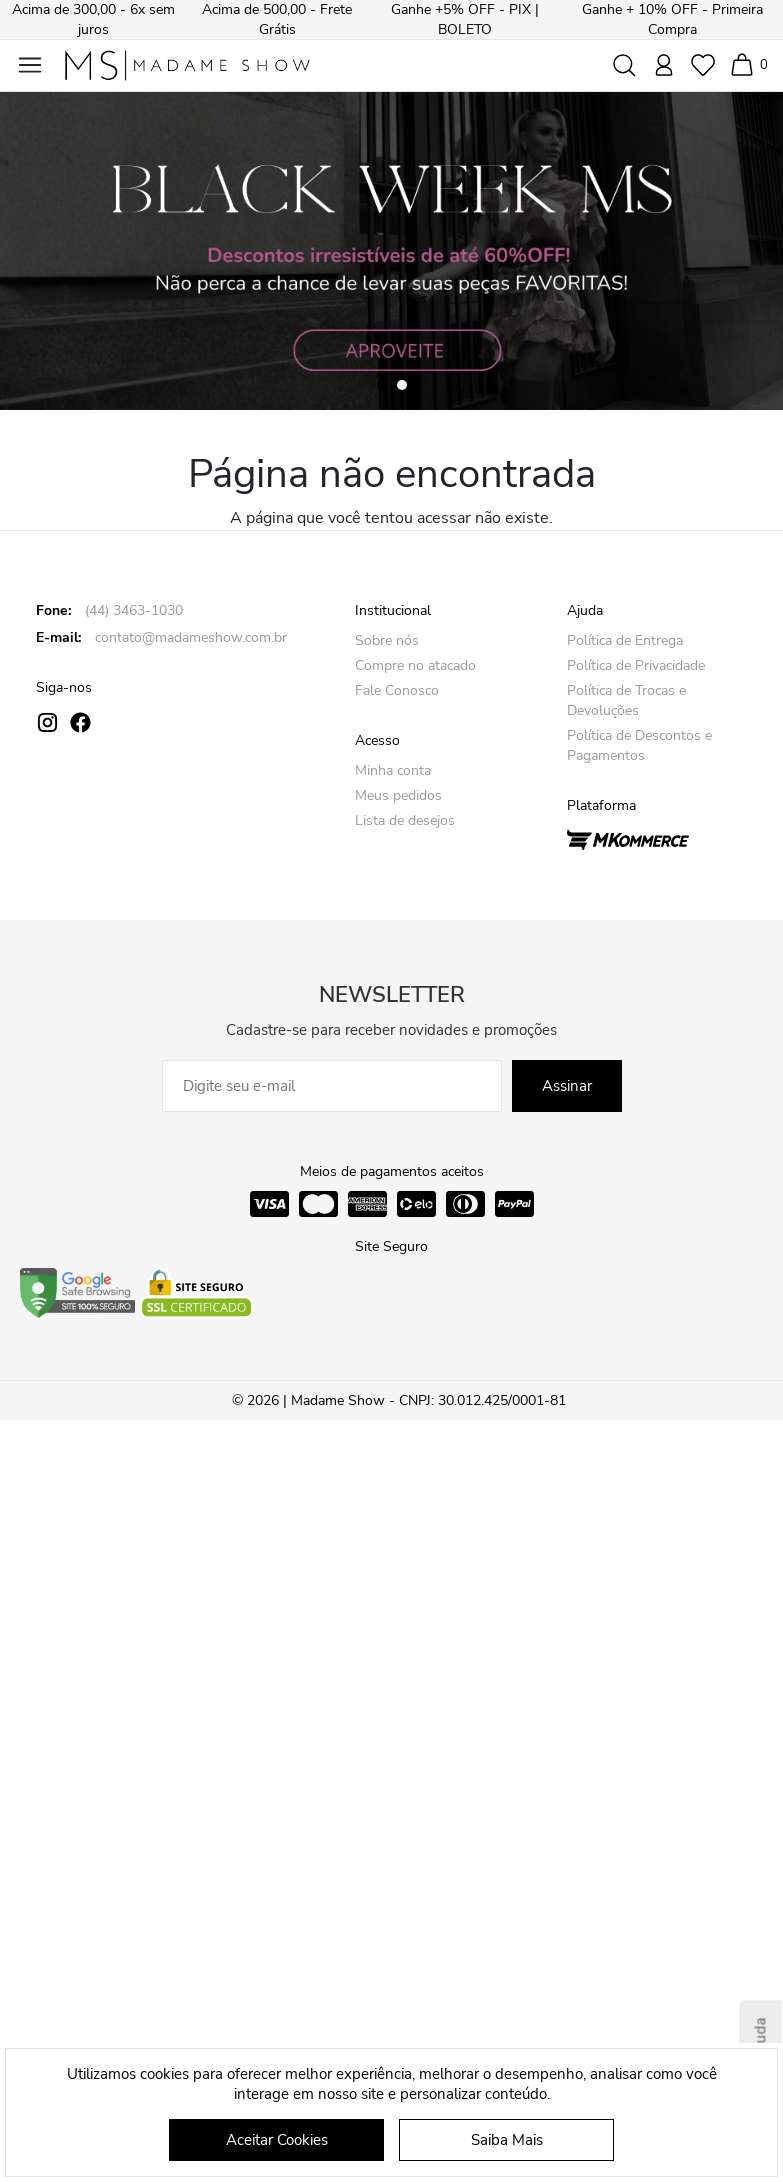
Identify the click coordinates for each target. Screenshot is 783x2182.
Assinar (567, 1086)
